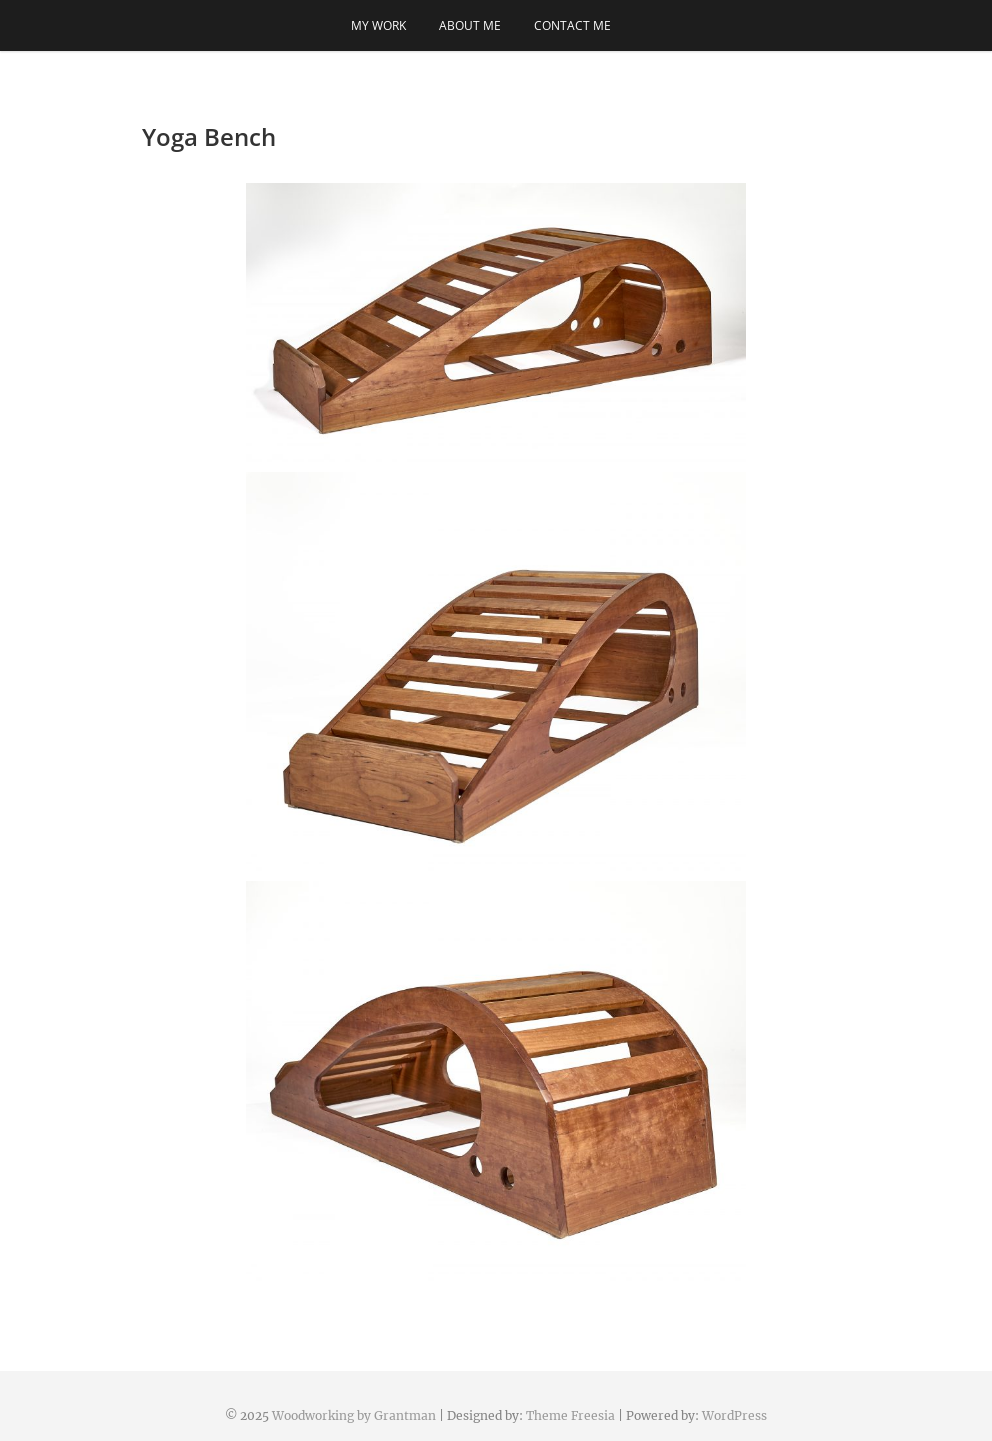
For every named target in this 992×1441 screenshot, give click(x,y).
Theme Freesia (570, 1415)
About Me (470, 25)
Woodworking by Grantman (354, 1415)
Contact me (572, 25)
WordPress (734, 1415)
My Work (378, 25)
